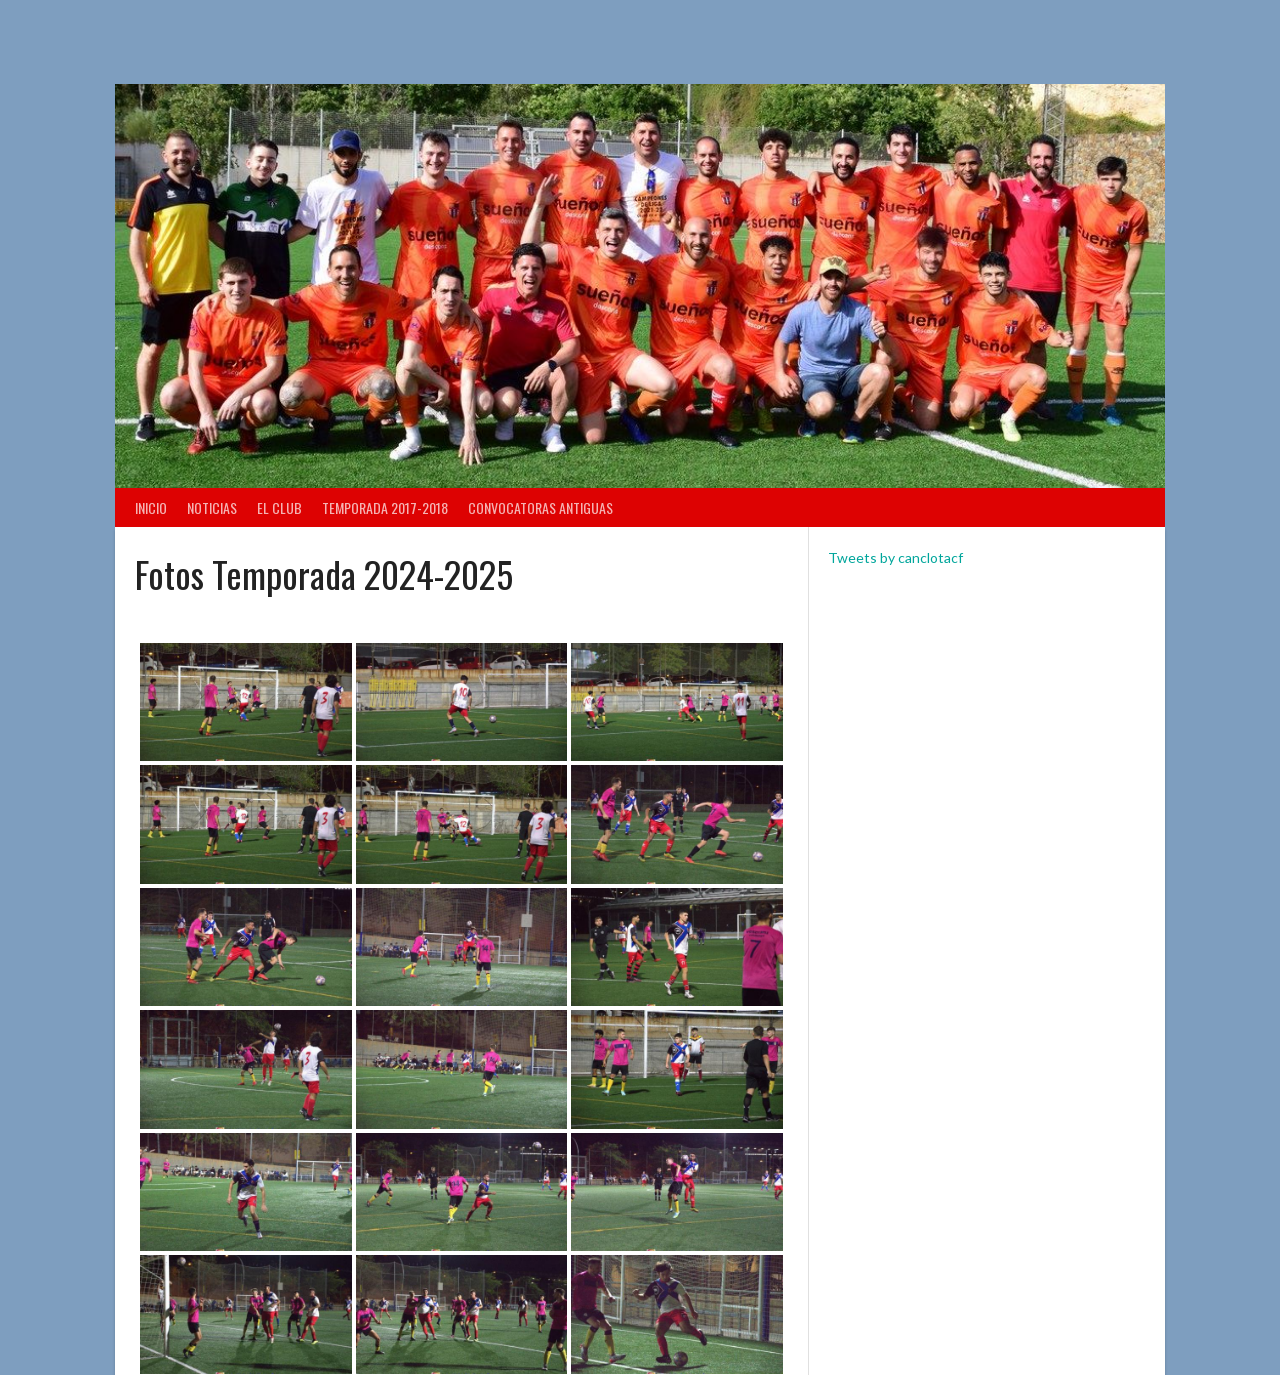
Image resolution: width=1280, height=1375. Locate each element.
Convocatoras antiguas (540, 507)
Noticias (212, 507)
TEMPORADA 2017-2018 (385, 507)
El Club (279, 507)
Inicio (151, 507)
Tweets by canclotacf (895, 557)
